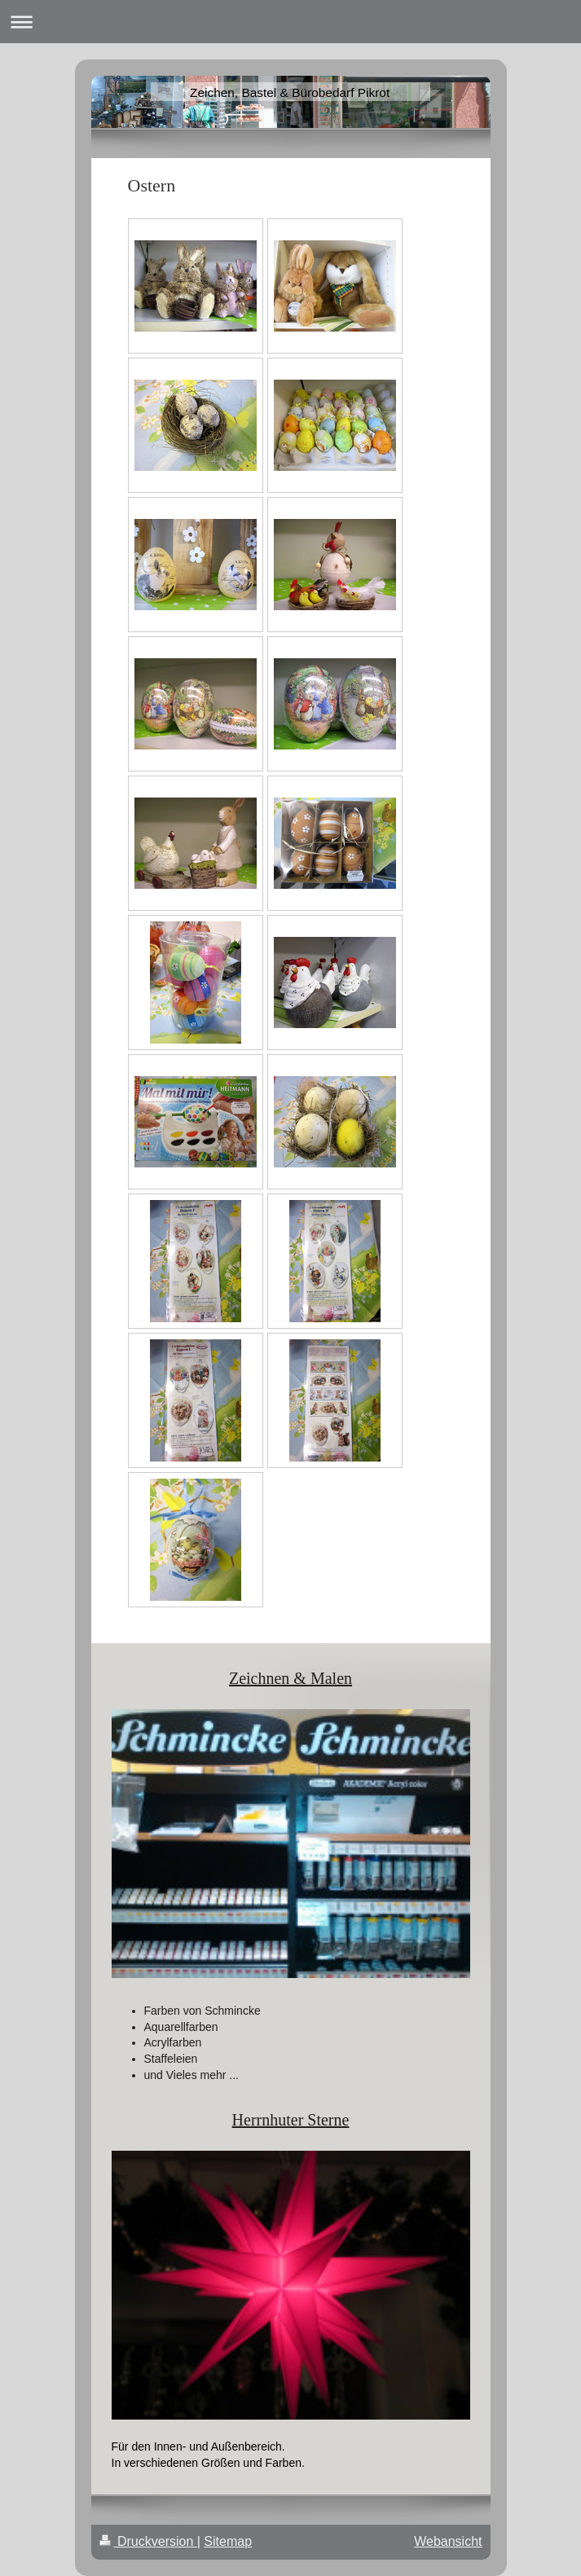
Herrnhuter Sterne (291, 2120)
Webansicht (448, 2541)
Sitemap (228, 2541)
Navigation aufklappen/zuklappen (290, 21)
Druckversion (148, 2541)
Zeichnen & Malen (290, 1678)
